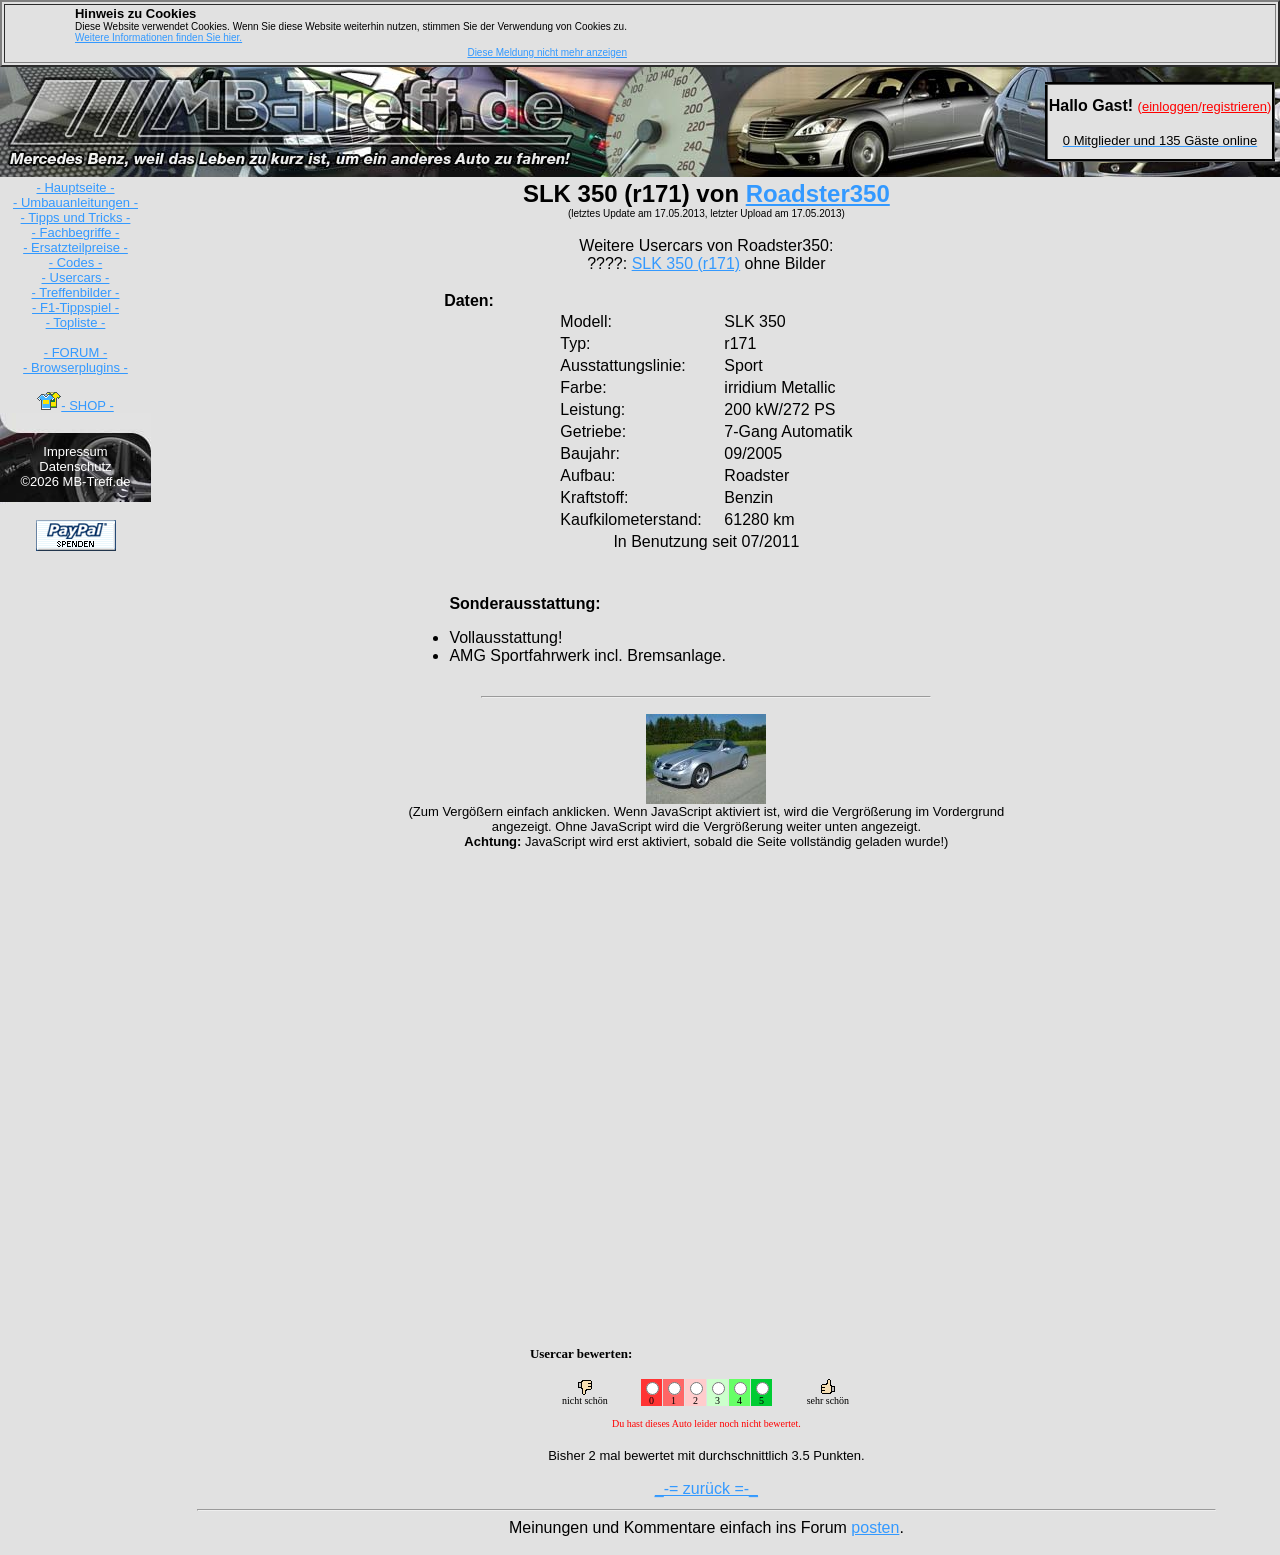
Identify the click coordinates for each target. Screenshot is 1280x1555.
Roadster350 (818, 193)
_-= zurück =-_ (706, 1488)
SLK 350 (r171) (686, 263)
